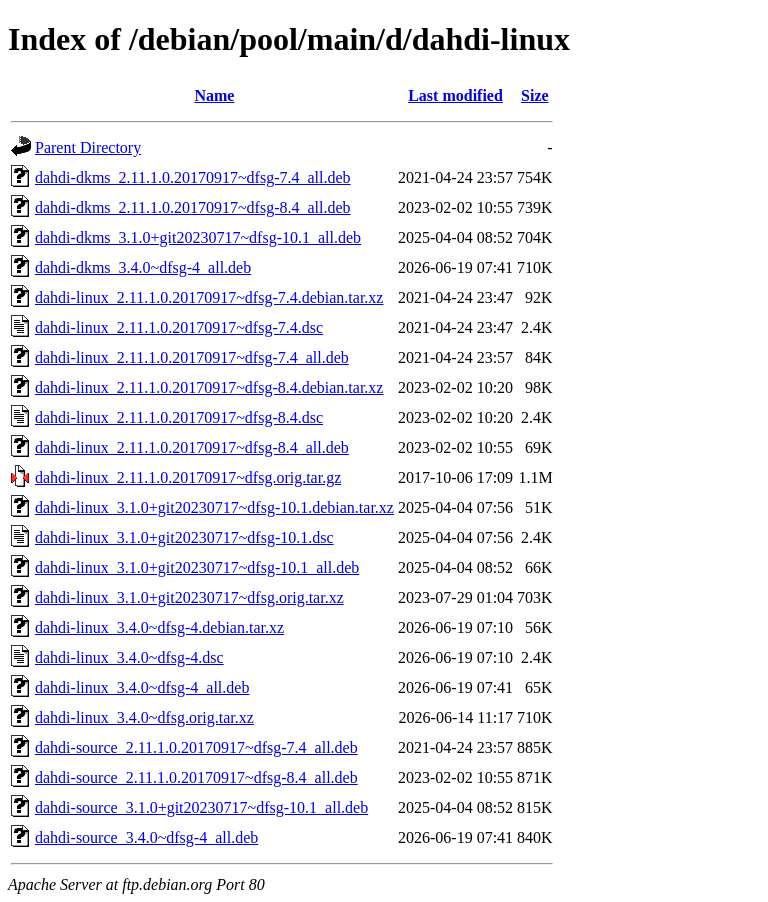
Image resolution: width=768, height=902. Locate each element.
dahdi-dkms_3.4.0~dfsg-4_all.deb (143, 267)
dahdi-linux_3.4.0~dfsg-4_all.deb (142, 687)
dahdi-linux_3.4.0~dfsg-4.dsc (129, 657)
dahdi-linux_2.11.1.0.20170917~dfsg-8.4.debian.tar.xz (209, 387)
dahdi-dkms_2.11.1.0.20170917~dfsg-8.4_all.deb (193, 207)
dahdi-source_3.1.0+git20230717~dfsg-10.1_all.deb (201, 807)
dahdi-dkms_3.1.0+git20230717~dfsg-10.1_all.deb (198, 237)
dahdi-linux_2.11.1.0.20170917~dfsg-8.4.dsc (179, 417)
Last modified (455, 95)
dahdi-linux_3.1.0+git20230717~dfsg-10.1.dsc (184, 537)
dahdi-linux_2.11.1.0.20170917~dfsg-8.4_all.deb (192, 447)
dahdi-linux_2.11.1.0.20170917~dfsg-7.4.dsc (179, 327)
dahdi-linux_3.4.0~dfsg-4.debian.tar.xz (159, 627)
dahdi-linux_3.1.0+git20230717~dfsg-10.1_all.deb (197, 567)
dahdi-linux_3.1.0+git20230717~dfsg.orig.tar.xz (189, 597)
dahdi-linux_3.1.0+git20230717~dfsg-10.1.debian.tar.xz (214, 507)
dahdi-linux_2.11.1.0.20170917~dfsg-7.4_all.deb (192, 357)
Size (535, 95)
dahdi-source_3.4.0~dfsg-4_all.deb (146, 837)
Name (214, 95)
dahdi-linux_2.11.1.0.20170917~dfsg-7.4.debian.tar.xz (209, 297)
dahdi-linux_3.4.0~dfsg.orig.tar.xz (144, 717)
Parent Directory (88, 147)
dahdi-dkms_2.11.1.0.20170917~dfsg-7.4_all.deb (193, 177)
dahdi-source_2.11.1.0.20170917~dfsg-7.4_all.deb (196, 747)
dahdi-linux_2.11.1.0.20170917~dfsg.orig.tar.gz (188, 477)
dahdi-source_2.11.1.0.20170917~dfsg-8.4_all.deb (196, 777)
